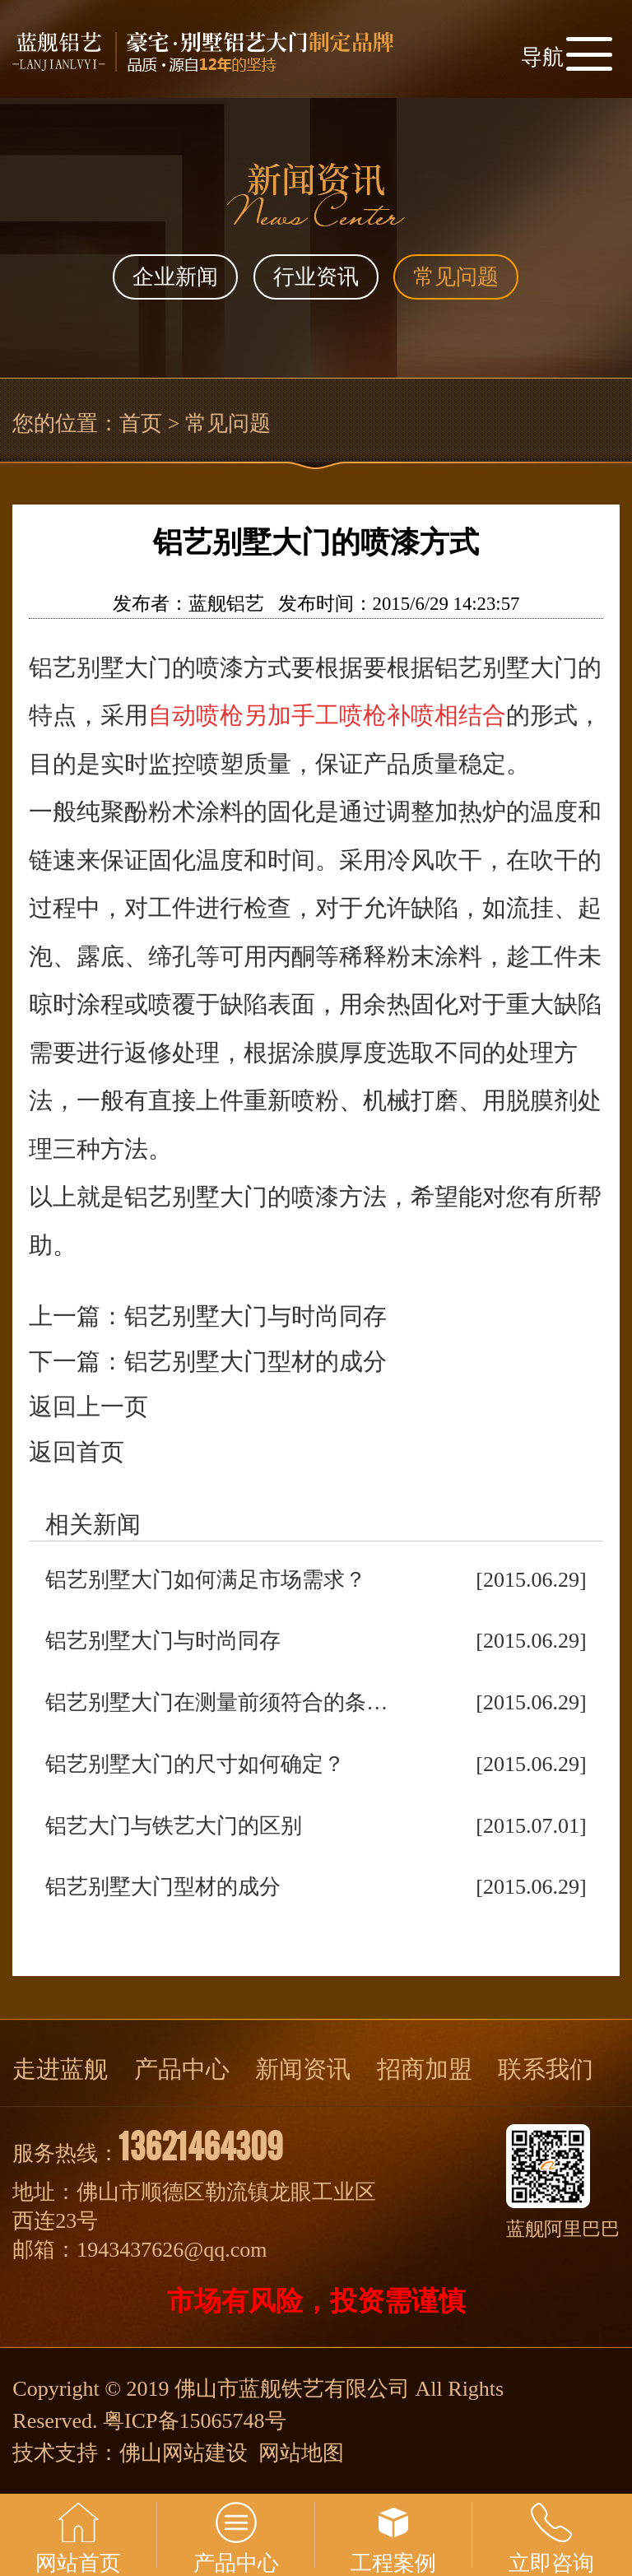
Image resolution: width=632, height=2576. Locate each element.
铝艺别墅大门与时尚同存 (255, 1316)
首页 (140, 423)
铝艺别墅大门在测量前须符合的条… (216, 1702)
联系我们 (545, 2069)
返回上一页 (88, 1406)
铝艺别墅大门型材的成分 (255, 1361)
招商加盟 (424, 2069)
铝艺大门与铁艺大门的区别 (173, 1826)
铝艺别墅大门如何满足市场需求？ (205, 1580)
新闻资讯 (303, 2069)
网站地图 (301, 2453)
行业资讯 (316, 277)
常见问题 (456, 277)
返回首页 (76, 1452)
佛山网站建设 (183, 2453)
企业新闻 (175, 277)
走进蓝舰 (60, 2069)
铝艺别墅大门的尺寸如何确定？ (195, 1764)
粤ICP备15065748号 (194, 2421)
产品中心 (182, 2069)
